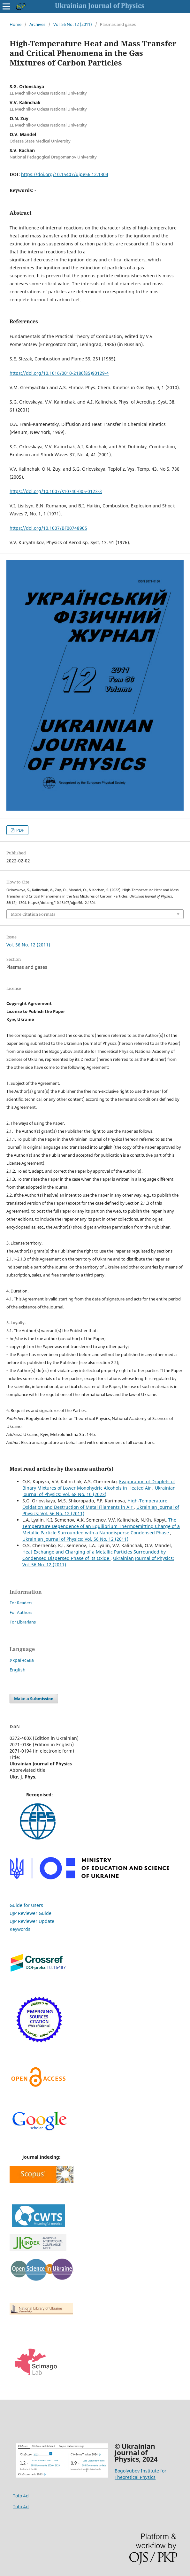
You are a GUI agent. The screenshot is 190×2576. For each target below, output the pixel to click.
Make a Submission (34, 1698)
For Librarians (23, 1622)
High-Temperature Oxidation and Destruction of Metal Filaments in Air (94, 1504)
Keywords (20, 1929)
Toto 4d (21, 2496)
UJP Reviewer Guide (30, 1913)
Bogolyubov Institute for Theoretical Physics (140, 2474)
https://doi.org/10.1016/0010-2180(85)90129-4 (59, 373)
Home (15, 24)
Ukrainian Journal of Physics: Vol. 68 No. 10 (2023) (99, 1491)
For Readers (21, 1603)
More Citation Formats (33, 914)
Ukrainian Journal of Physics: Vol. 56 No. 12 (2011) (75, 1539)
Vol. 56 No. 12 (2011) (72, 24)
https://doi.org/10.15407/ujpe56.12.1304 (64, 174)
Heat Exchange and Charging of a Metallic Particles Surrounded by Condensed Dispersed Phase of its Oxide (94, 1555)
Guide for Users (26, 1905)
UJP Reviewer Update (32, 1921)
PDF (19, 830)
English (18, 1670)
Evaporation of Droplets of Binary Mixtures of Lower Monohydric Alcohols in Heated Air (98, 1484)
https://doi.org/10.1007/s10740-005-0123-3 (56, 491)
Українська (22, 1660)
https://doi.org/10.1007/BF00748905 (48, 528)
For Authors (21, 1612)
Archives (37, 24)
